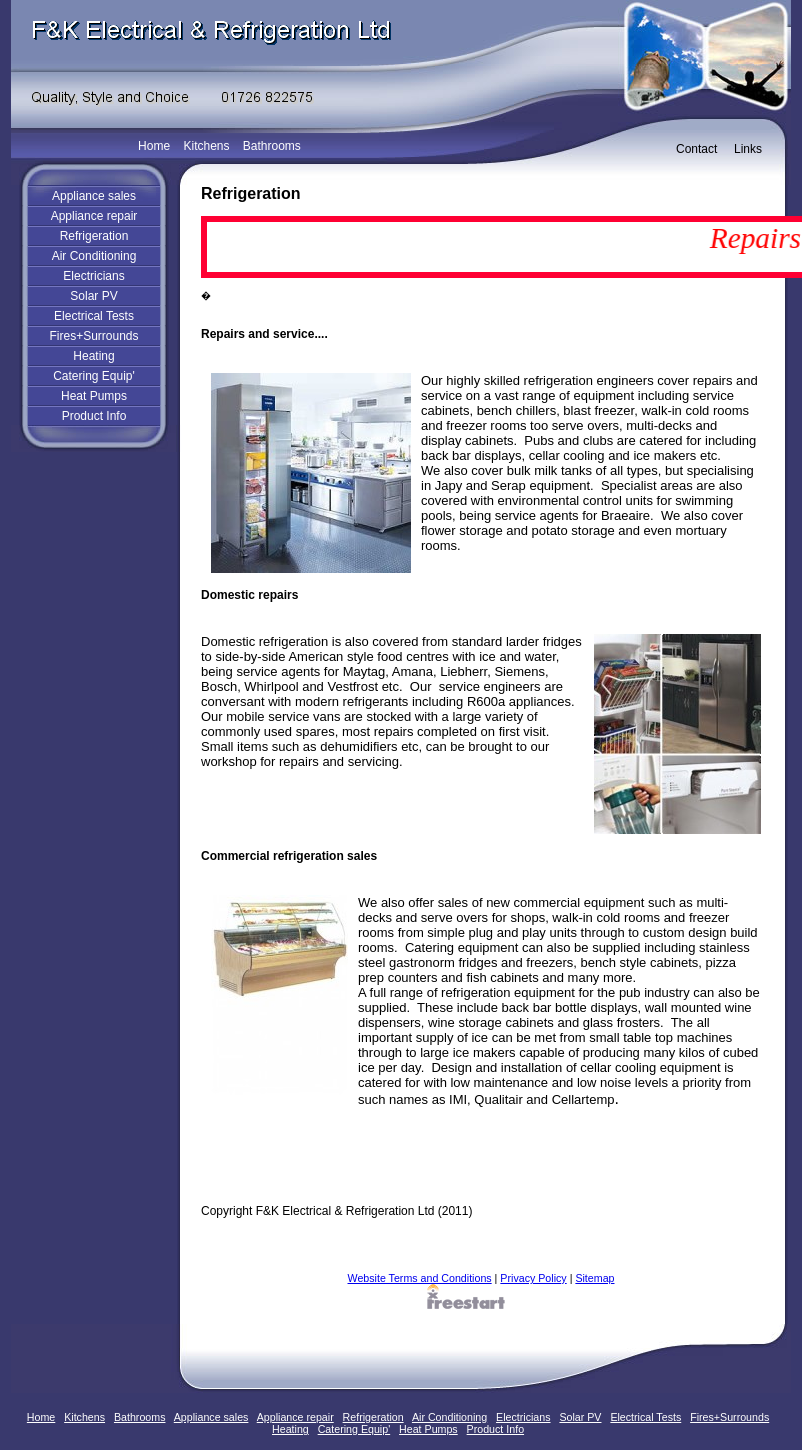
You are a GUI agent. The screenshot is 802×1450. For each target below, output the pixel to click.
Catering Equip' (94, 376)
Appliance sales (94, 196)
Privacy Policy (533, 1278)
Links (748, 149)
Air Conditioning (94, 256)
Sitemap (594, 1278)
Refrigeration (94, 236)
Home (154, 146)
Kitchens (206, 146)
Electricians (93, 276)
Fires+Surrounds (93, 336)
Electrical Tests (94, 316)
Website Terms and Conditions (420, 1278)
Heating (93, 356)
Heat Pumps (94, 396)
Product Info (94, 416)
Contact (696, 149)
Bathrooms (272, 146)
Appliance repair (94, 216)
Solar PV (93, 296)
